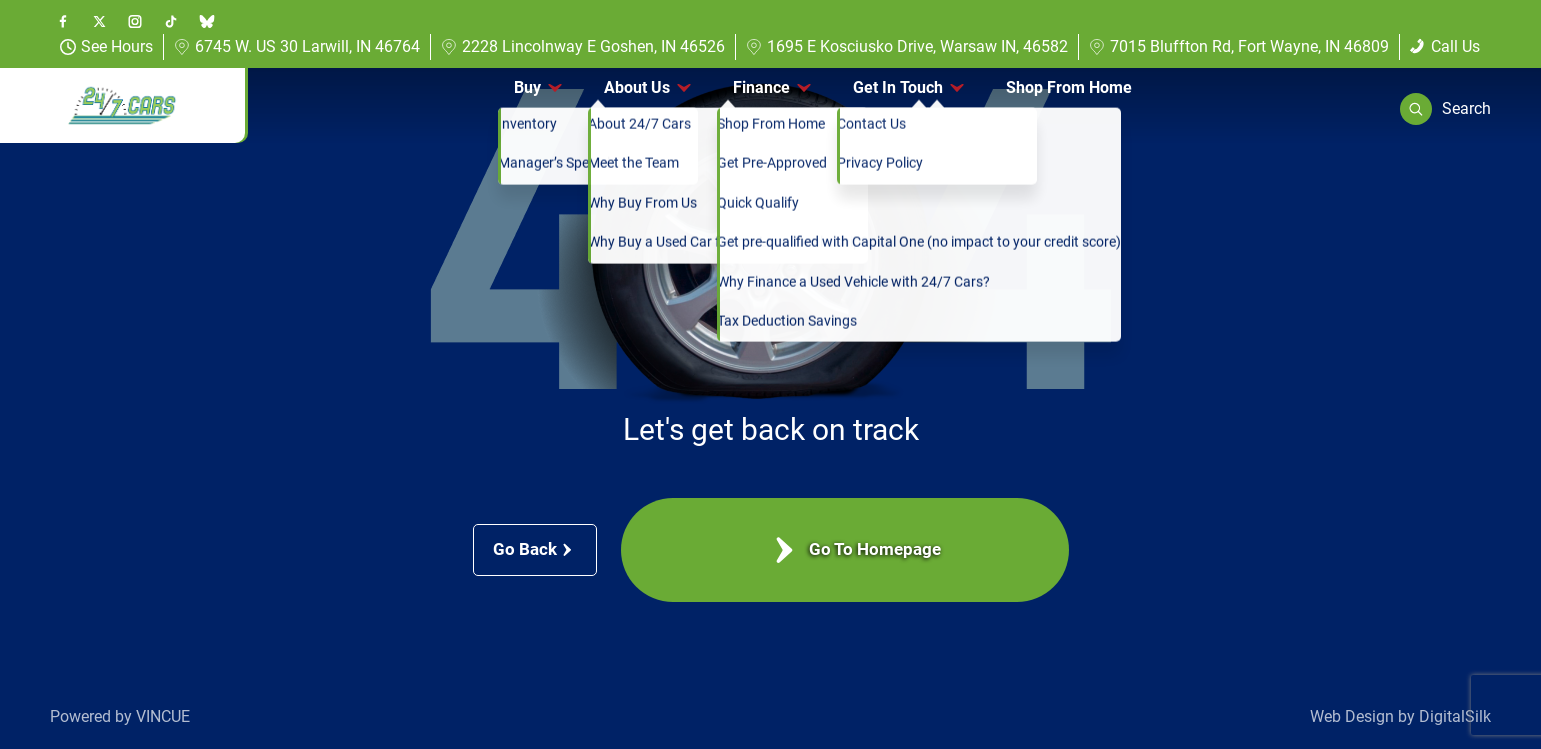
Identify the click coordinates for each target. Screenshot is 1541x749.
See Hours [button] (106, 46)
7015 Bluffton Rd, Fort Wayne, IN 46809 (1239, 46)
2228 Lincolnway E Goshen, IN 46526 (583, 46)
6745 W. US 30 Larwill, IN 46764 (297, 46)
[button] (1445, 109)
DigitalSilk (1455, 716)
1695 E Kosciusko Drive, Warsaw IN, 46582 (907, 46)
